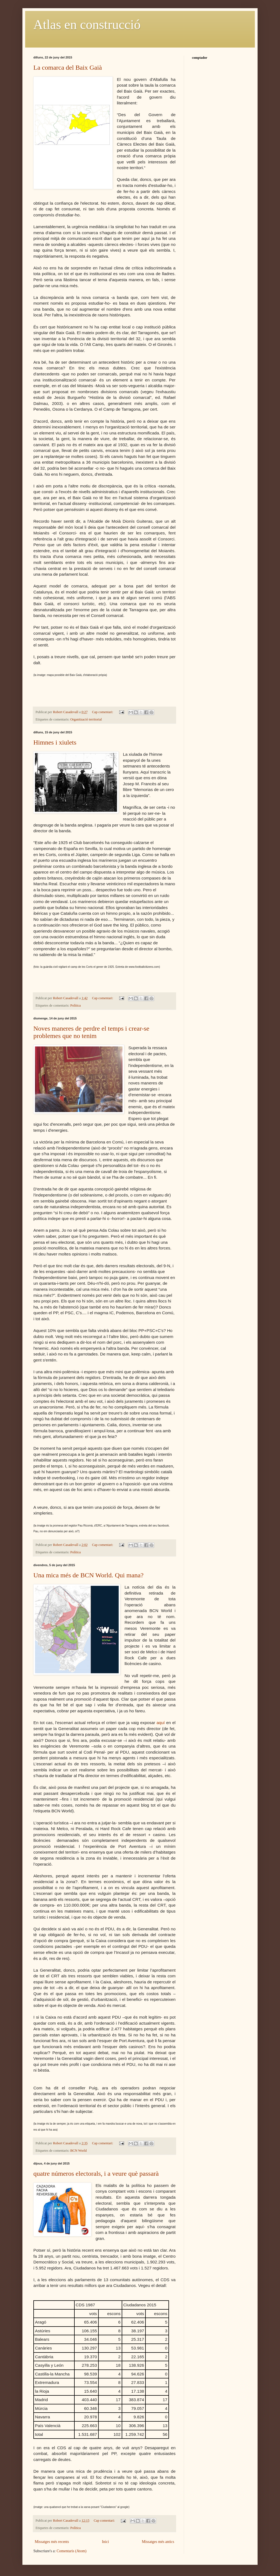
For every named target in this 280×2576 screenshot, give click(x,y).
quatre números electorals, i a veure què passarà (96, 2173)
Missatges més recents (52, 2542)
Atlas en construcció (87, 24)
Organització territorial (86, 719)
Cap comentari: (103, 712)
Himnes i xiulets (54, 742)
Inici (105, 2542)
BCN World (78, 2150)
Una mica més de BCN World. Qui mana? (88, 1575)
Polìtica (75, 1005)
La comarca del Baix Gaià (67, 67)
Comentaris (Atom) (71, 2551)
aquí (161, 1722)
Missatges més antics (158, 2542)
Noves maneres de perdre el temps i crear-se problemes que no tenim (91, 1032)
